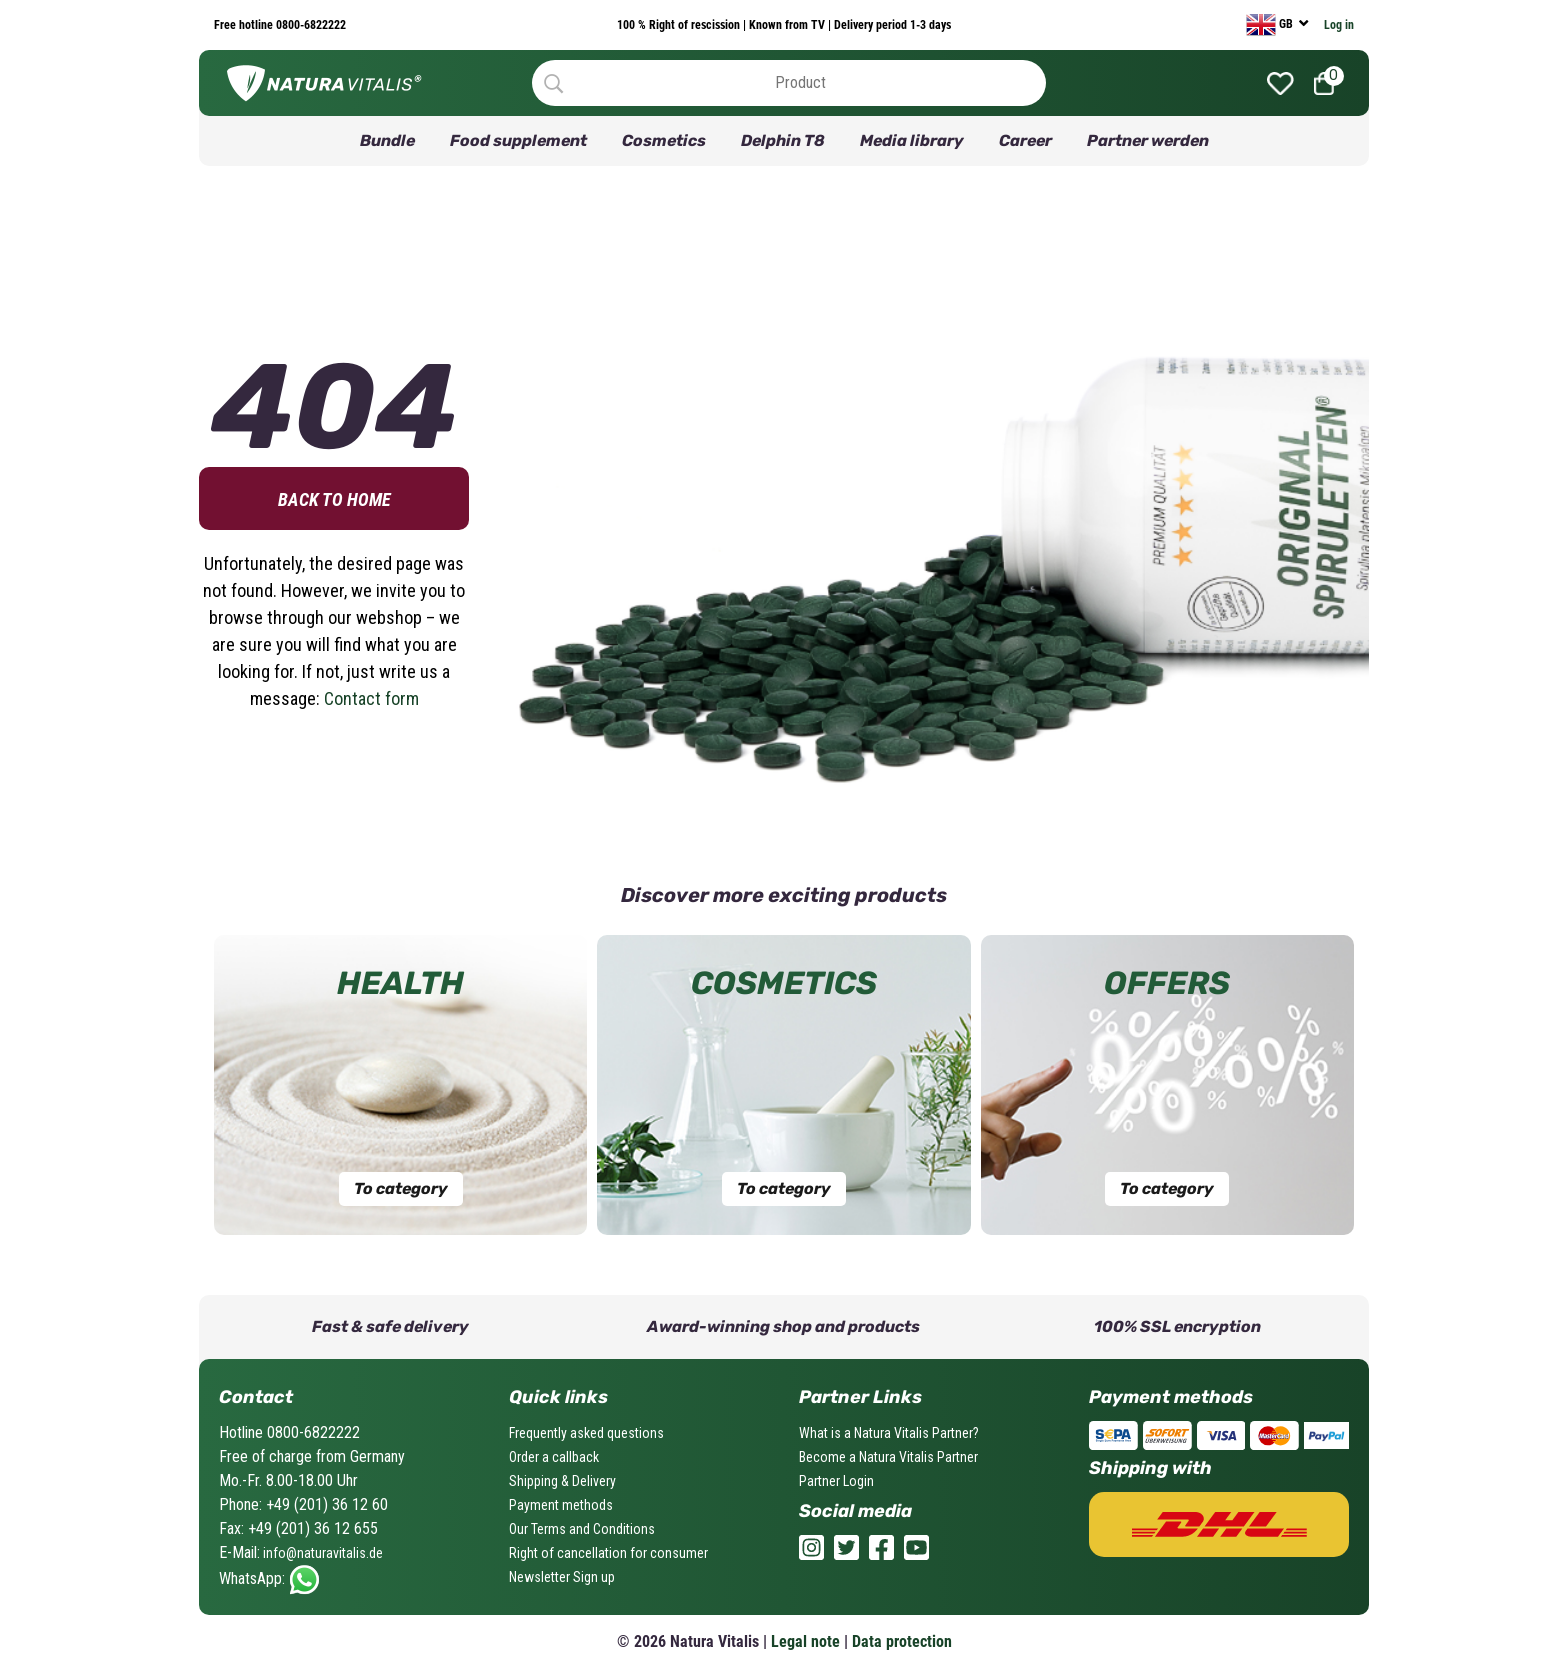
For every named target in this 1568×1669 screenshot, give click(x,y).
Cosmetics (664, 140)
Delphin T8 (783, 140)
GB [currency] (1271, 25)
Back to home (334, 499)
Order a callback (554, 1457)
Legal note (805, 1641)
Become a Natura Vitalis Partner (888, 1457)
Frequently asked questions (586, 1433)
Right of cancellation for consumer (608, 1553)
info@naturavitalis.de (321, 1553)
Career (1025, 140)
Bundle (387, 140)
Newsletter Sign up (562, 1577)
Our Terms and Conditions (582, 1529)
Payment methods (561, 1505)
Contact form (371, 698)
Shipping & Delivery (562, 1481)
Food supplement (518, 140)
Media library (912, 140)
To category (401, 1188)
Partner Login (836, 1481)
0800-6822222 (309, 25)
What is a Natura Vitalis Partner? (889, 1433)
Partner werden (1148, 140)
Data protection (902, 1641)
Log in (1339, 25)
